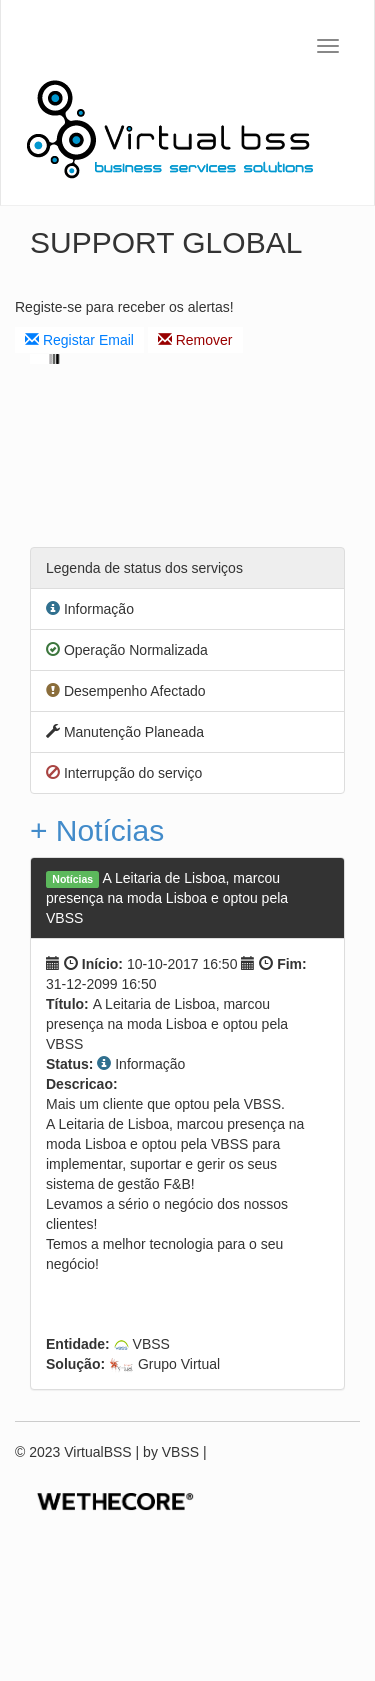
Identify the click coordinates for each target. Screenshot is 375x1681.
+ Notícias (97, 830)
